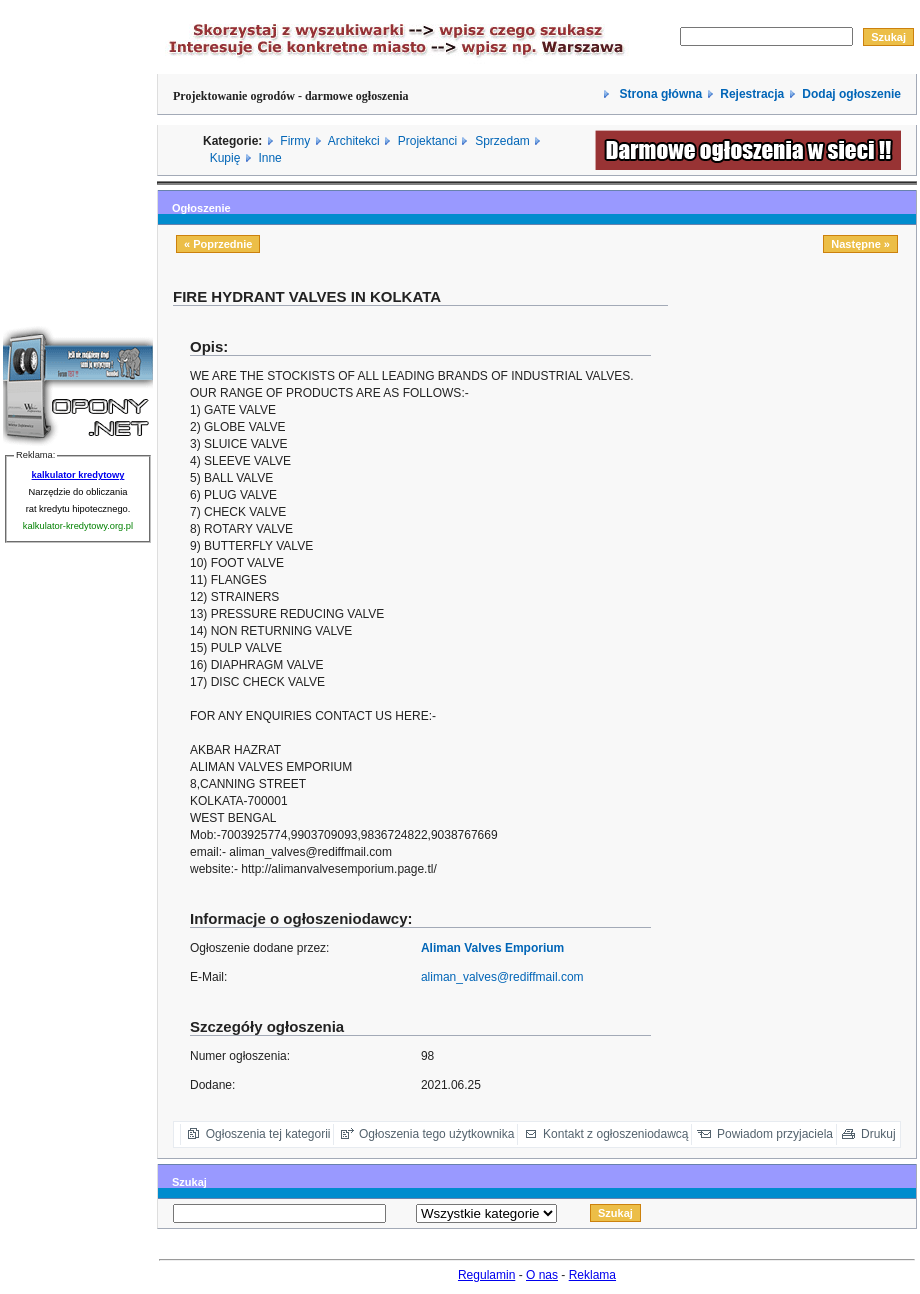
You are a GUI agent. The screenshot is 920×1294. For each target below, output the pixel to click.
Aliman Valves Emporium (492, 948)
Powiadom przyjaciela (775, 1134)
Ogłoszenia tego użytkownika (436, 1134)
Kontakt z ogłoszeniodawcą (615, 1134)
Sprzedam (502, 141)
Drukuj (878, 1134)
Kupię (225, 158)
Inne (269, 158)
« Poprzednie (218, 244)
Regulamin (486, 1275)
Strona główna (659, 94)
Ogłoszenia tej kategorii (268, 1134)
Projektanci (427, 141)
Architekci (354, 141)
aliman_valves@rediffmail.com (502, 977)
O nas (542, 1275)
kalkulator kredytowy (78, 475)
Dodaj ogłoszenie (851, 94)
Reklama (592, 1275)
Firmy (295, 141)
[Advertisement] (803, 602)
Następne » (860, 244)
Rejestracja (752, 94)
